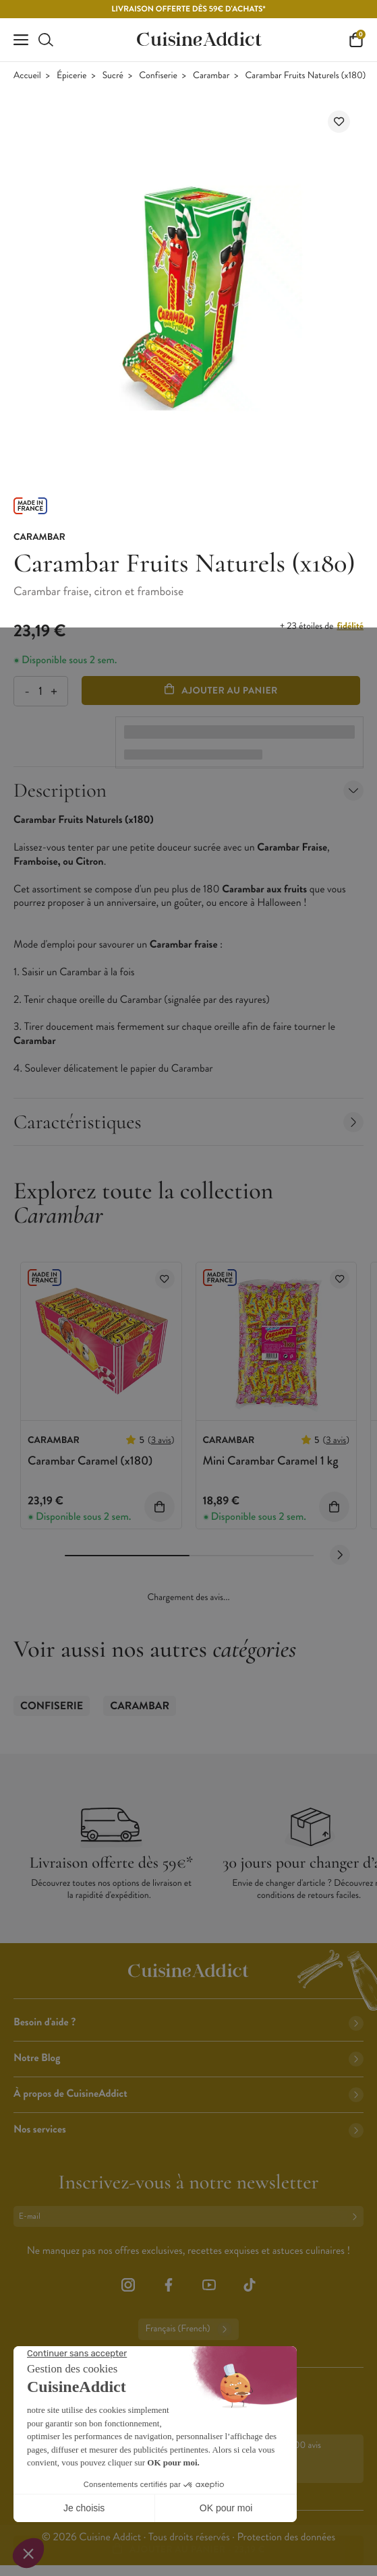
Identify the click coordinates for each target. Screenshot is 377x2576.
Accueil (27, 75)
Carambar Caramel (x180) (90, 1460)
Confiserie (158, 75)
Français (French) (188, 2329)
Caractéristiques (188, 1121)
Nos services (188, 2129)
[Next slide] (340, 1555)
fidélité (350, 626)
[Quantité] (40, 691)
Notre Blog (188, 2058)
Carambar (211, 75)
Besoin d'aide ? (188, 2022)
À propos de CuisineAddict (188, 2094)
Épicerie (71, 75)
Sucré (113, 75)
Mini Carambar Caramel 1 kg (271, 1460)
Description (188, 790)
